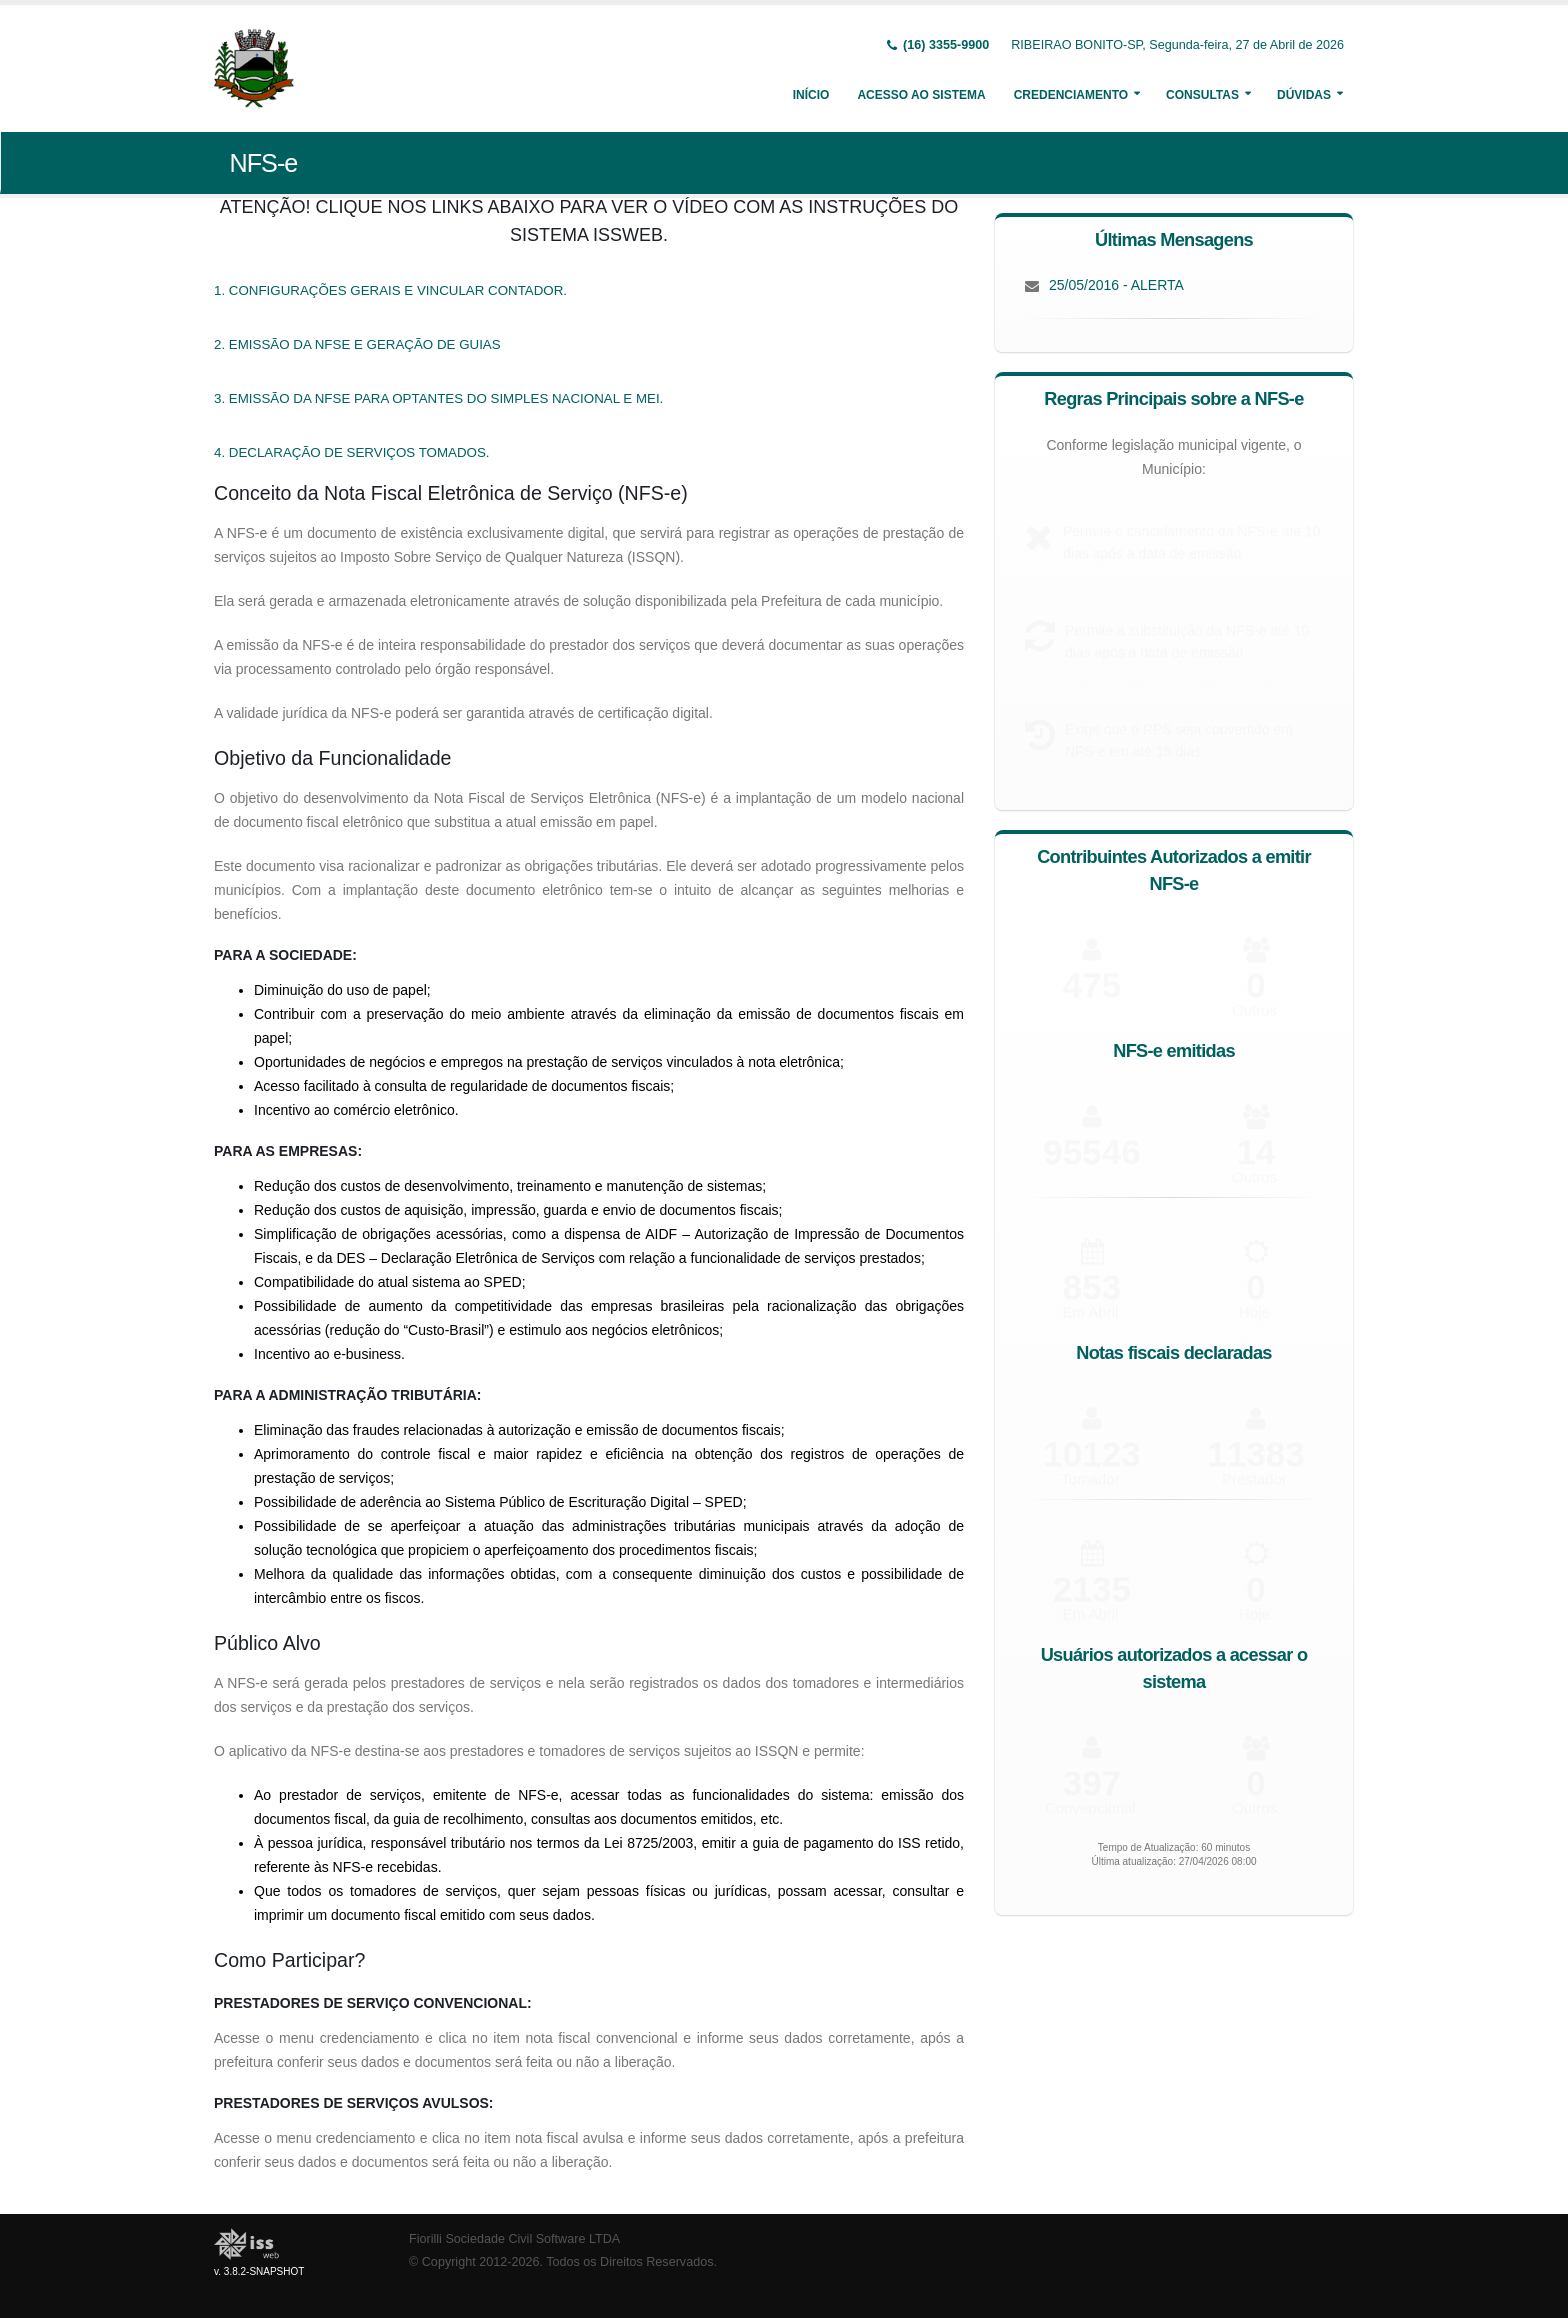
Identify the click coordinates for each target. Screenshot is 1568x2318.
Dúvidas (1304, 95)
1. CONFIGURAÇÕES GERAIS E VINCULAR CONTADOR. (390, 290)
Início (811, 95)
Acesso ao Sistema (921, 95)
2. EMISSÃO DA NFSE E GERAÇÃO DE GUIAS (357, 344)
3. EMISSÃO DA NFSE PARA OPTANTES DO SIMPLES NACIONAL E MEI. (438, 398)
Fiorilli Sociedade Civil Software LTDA (514, 2239)
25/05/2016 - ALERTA (1116, 285)
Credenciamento (1071, 95)
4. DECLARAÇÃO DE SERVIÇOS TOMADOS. (352, 452)
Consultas (1202, 95)
